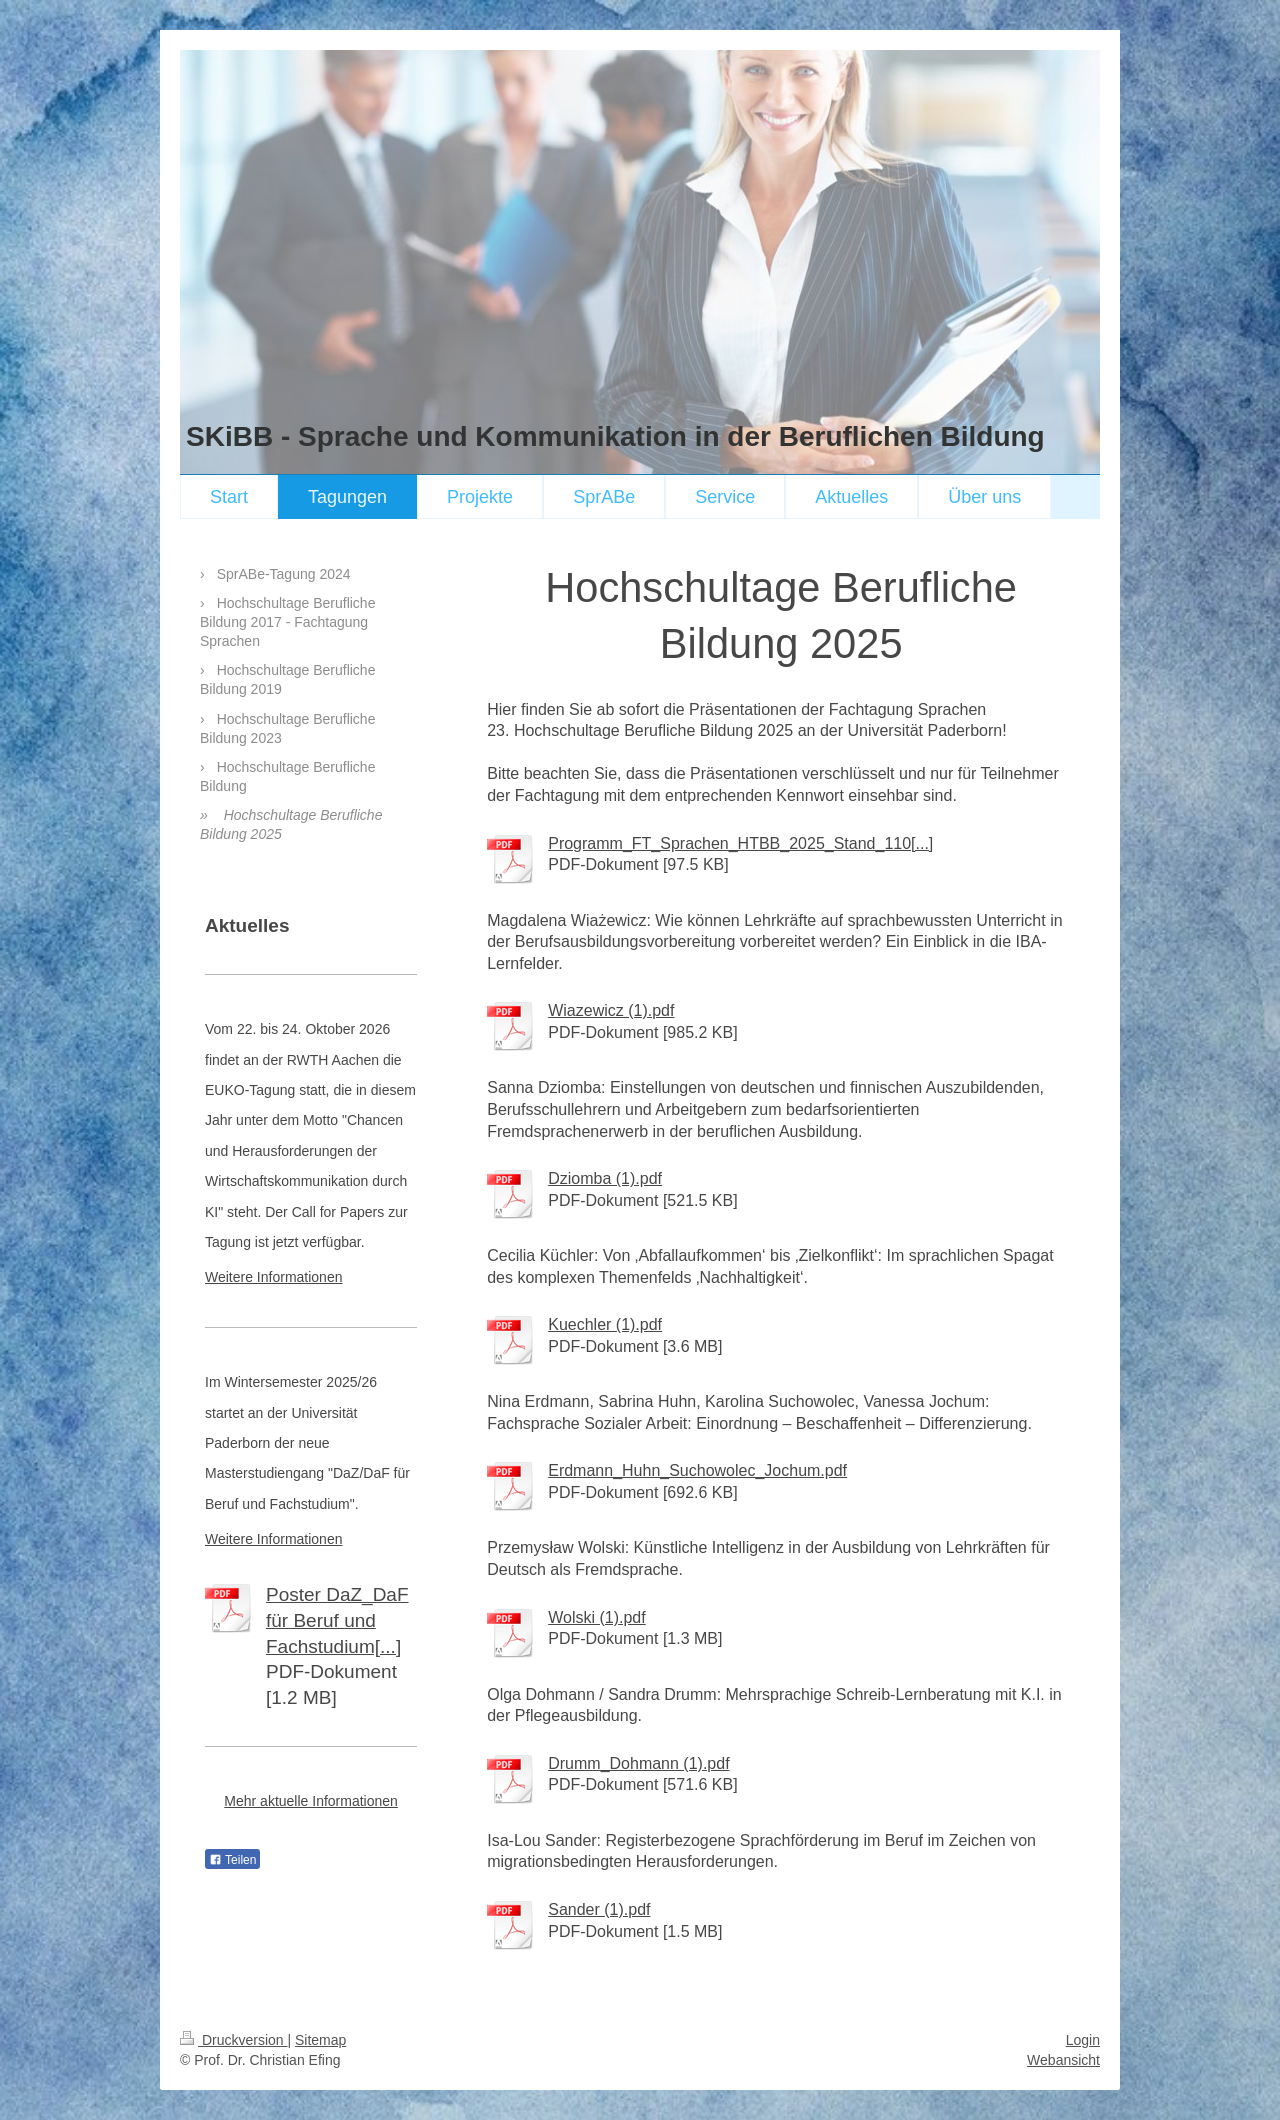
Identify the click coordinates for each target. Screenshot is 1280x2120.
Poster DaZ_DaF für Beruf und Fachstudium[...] (337, 1620)
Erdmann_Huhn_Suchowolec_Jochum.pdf (697, 1470)
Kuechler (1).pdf (605, 1324)
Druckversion (233, 2040)
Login (1083, 2040)
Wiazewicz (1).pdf (611, 1010)
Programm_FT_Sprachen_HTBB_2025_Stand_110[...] (740, 843)
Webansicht (1063, 2060)
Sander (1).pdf (599, 1909)
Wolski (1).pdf (597, 1617)
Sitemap (320, 2040)
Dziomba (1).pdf (605, 1178)
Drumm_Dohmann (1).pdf (638, 1763)
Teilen (232, 1860)
